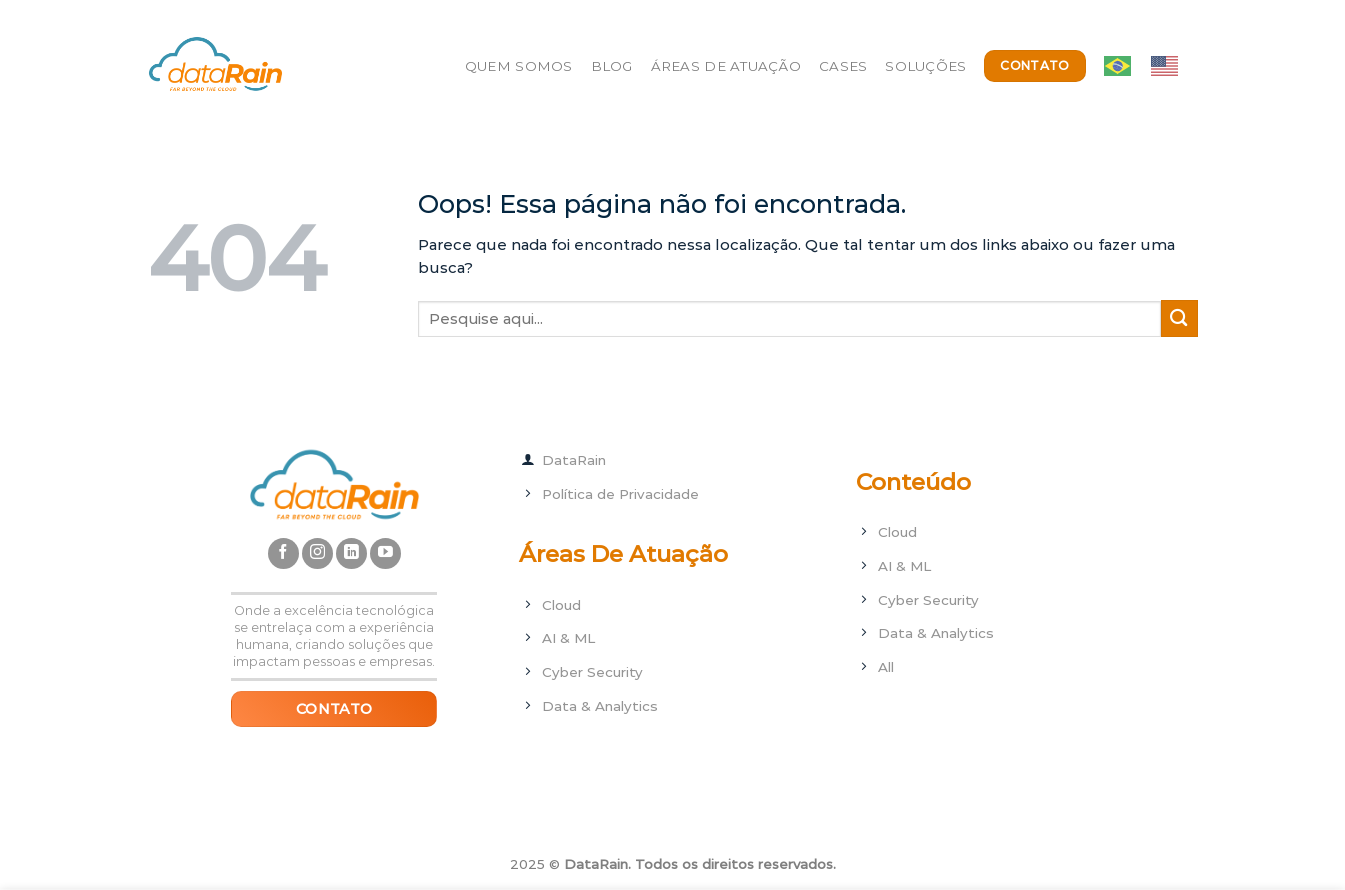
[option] (1169, 66)
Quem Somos (519, 66)
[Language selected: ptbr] (1151, 66)
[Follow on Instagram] (317, 553)
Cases (843, 66)
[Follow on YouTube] (385, 553)
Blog (612, 66)
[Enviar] (1179, 318)
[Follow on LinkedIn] (351, 553)
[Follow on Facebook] (283, 553)
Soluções (925, 66)
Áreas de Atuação (726, 66)
